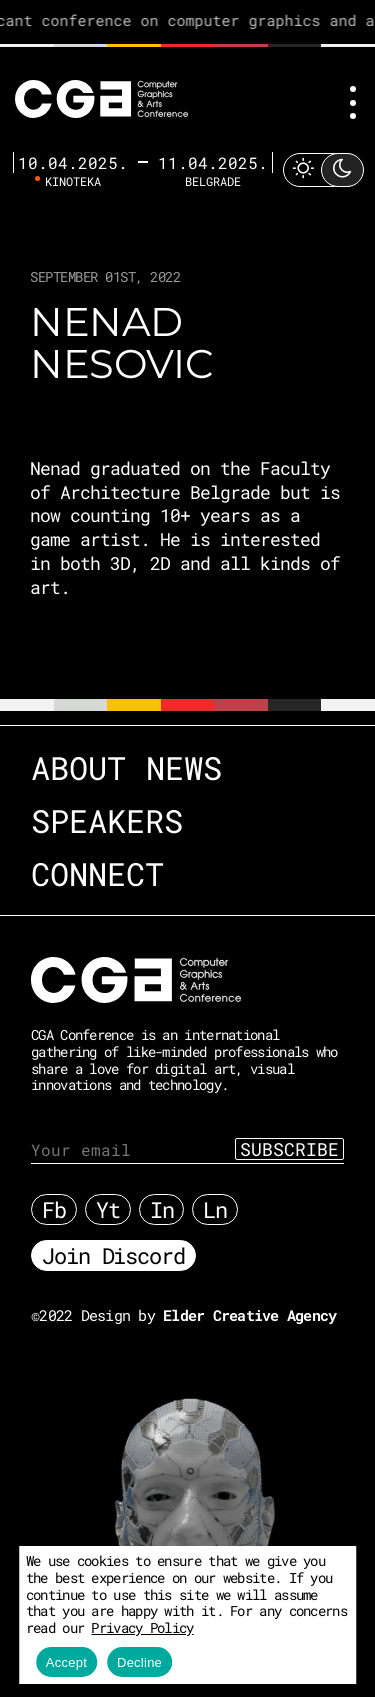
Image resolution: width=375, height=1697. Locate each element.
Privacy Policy (142, 1627)
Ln (215, 1209)
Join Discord (113, 1255)
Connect (97, 873)
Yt (108, 1209)
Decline (139, 1662)
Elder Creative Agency (249, 1315)
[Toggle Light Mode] (323, 169)
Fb (54, 1209)
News (184, 767)
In (162, 1209)
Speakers (107, 820)
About (78, 767)
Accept (66, 1662)
